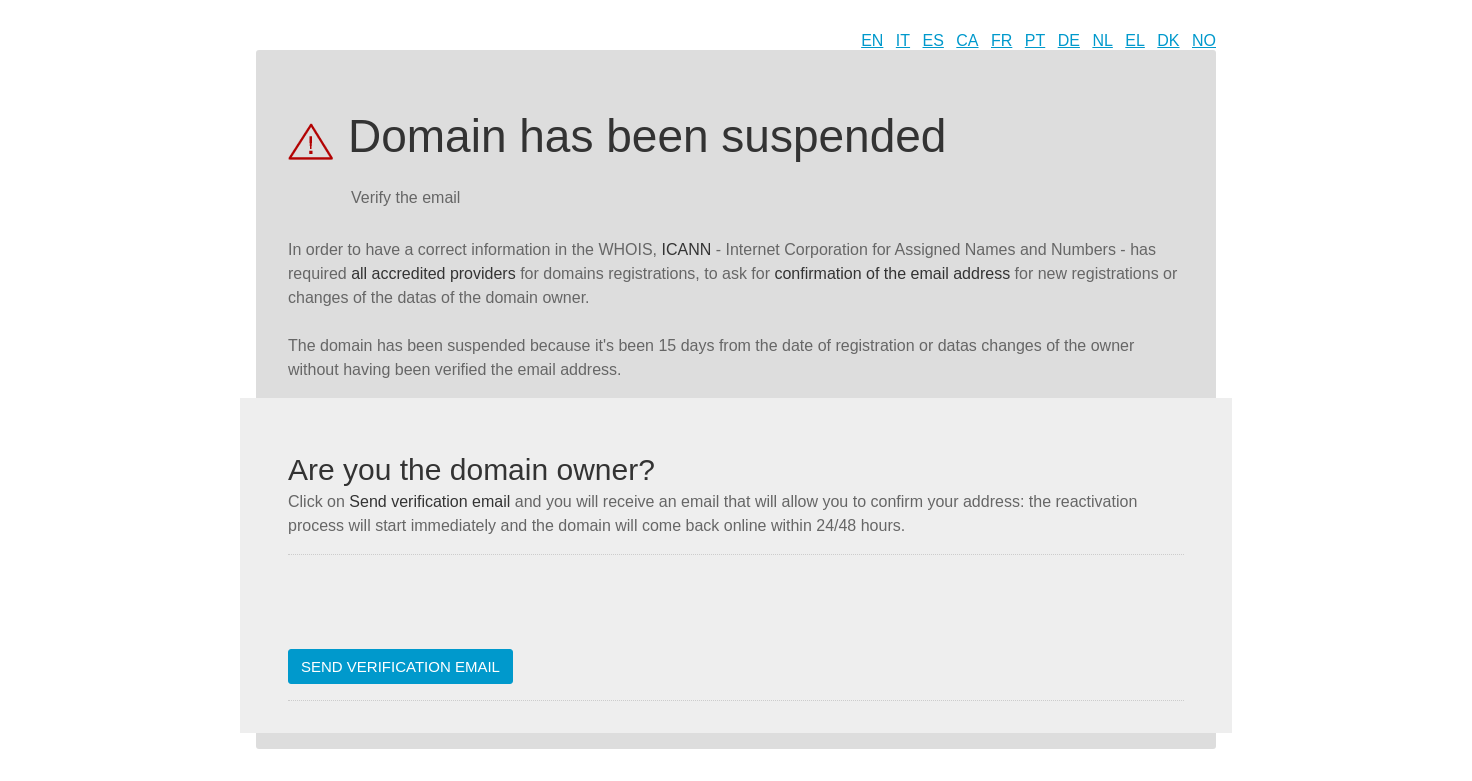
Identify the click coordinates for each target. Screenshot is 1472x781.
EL (1135, 40)
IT (903, 40)
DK (1168, 40)
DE (1069, 40)
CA (967, 40)
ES (933, 40)
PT (1035, 40)
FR (1001, 40)
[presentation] (440, 610)
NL (1102, 40)
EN (872, 40)
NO (1204, 40)
